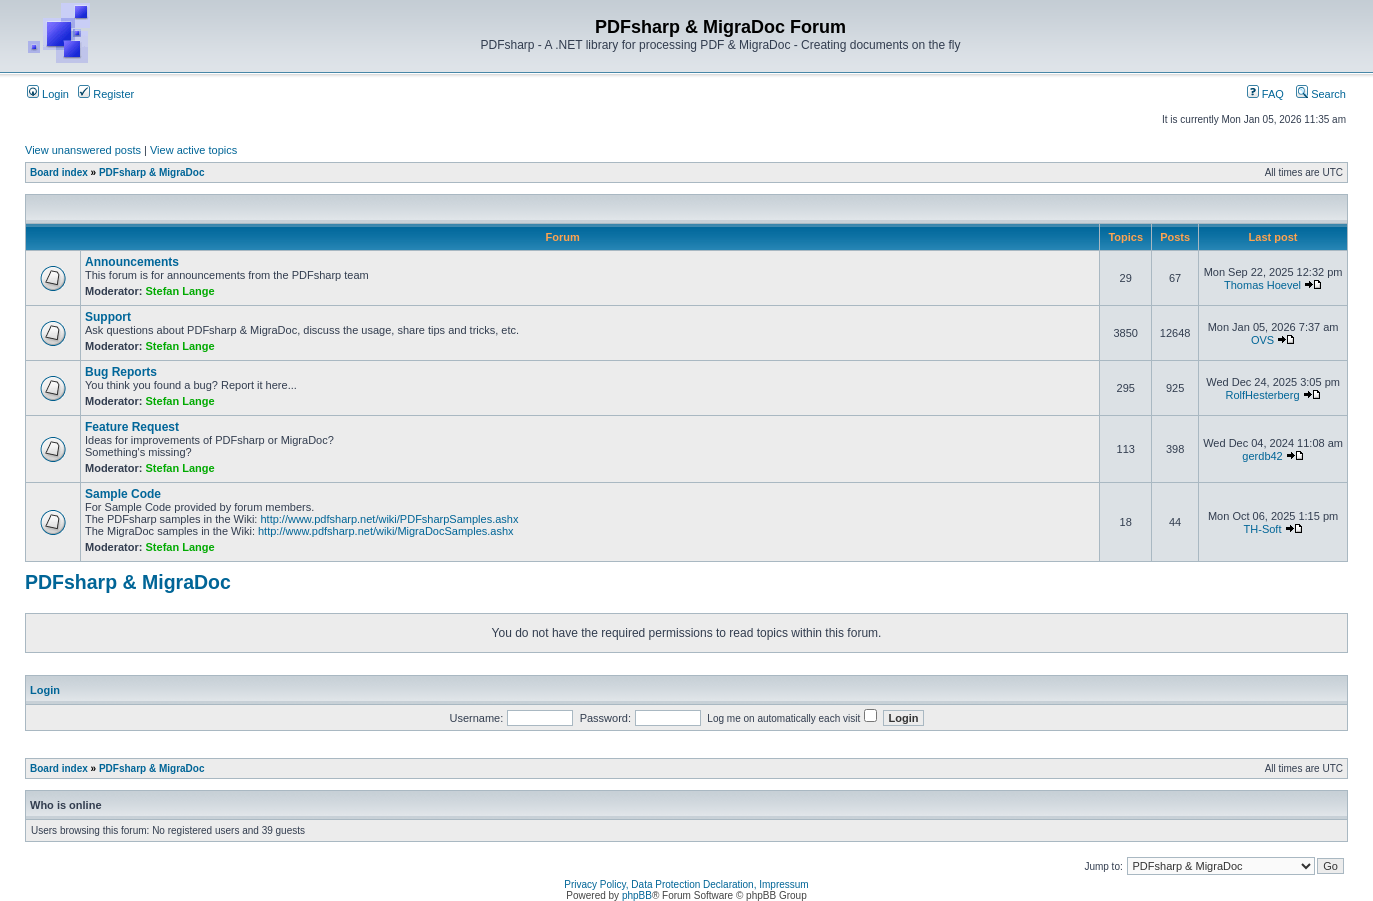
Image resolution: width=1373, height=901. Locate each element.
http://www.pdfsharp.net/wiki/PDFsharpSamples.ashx (389, 519)
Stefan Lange (180, 291)
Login (48, 94)
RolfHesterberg (1263, 395)
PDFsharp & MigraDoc (152, 172)
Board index (59, 172)
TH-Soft (1263, 529)
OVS (1262, 340)
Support (108, 317)
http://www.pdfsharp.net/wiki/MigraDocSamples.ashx (386, 531)
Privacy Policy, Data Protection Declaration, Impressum (686, 884)
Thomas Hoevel (1262, 285)
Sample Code (123, 494)
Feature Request (132, 427)
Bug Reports (121, 372)
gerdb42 (1262, 456)
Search (1321, 94)
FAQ (1265, 94)
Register (106, 94)
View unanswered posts (83, 150)
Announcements (132, 262)
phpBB (637, 895)
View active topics (193, 150)
